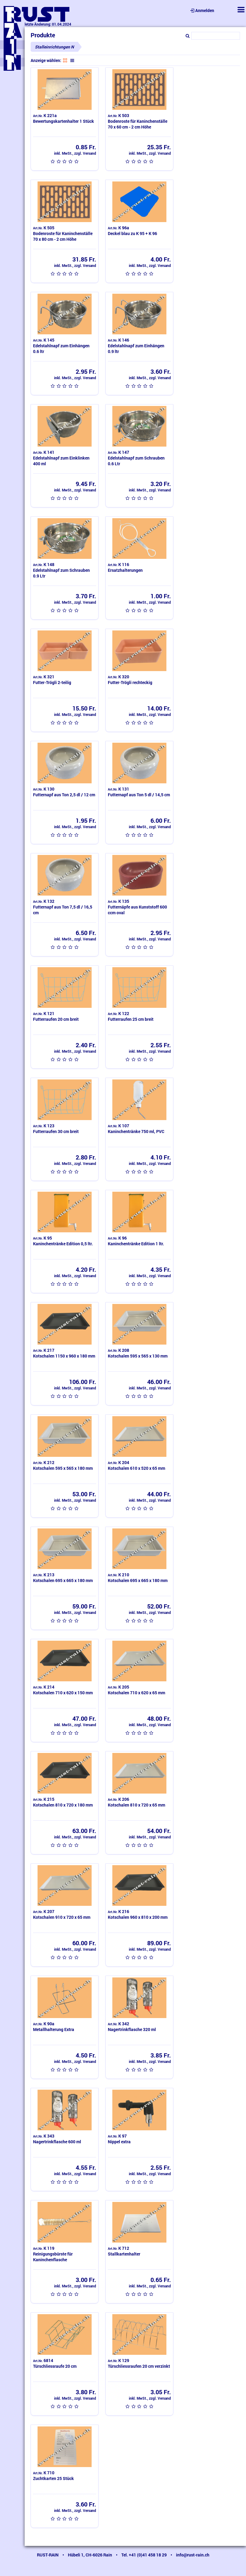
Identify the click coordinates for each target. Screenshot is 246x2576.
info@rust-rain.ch (192, 2555)
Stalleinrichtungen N (54, 47)
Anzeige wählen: (46, 60)
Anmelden (202, 10)
